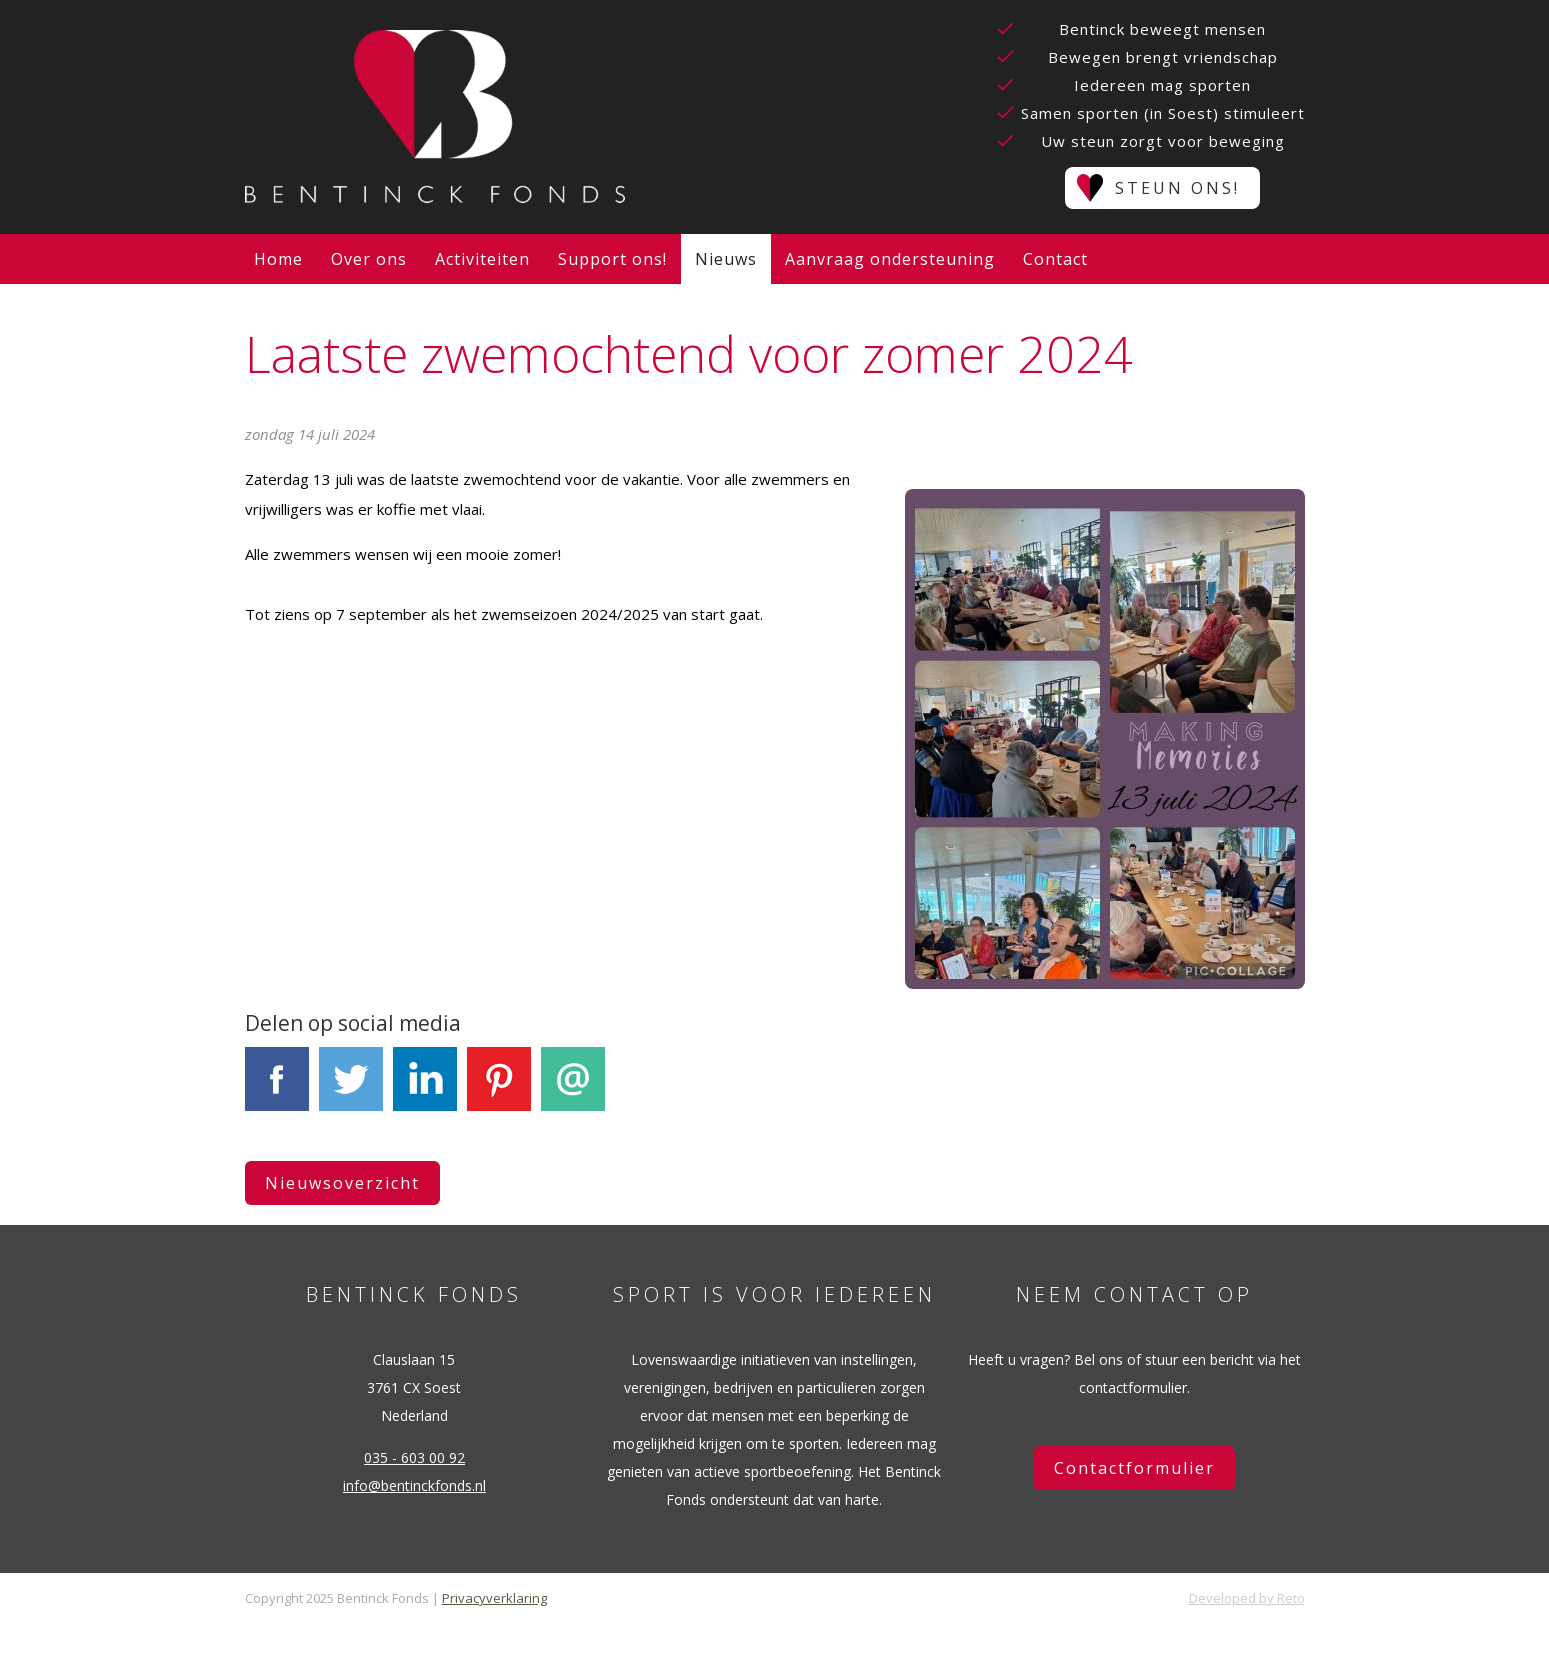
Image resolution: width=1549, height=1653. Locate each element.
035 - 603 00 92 (414, 1457)
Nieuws (726, 259)
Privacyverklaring (494, 1598)
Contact (1055, 259)
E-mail (573, 1090)
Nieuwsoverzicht (342, 1183)
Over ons (369, 259)
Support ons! (612, 259)
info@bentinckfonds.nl (414, 1485)
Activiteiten (482, 259)
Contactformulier (1134, 1468)
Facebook (277, 1090)
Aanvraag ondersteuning (890, 259)
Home (278, 259)
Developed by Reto (1247, 1598)
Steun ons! (1177, 188)
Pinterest (499, 1090)
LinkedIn (425, 1090)
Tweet (351, 1090)
